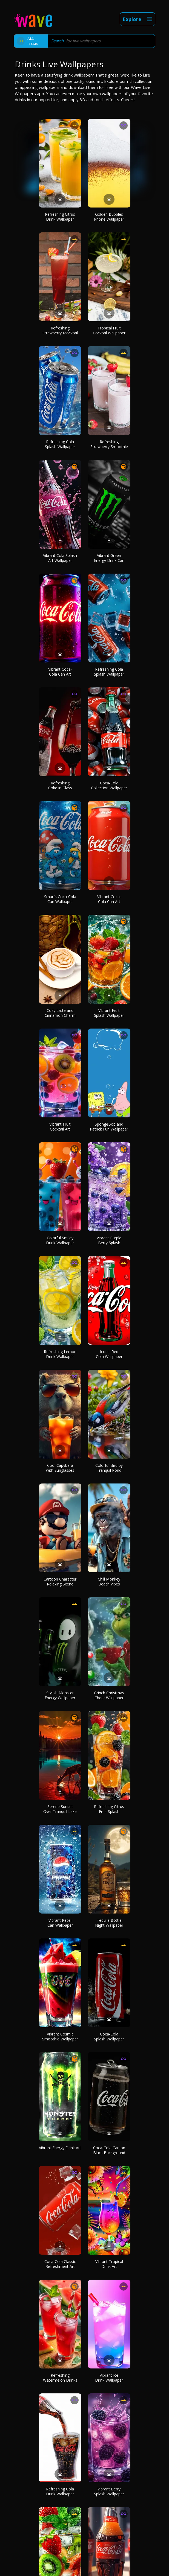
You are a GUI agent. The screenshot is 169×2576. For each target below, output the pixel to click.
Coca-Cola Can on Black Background (109, 2150)
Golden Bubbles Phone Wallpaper (109, 217)
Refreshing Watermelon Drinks (60, 2378)
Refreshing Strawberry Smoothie (109, 444)
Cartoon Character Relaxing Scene (60, 1581)
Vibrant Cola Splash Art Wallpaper (60, 558)
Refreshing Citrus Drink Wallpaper (60, 217)
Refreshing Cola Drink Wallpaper (60, 2491)
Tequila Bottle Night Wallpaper (109, 1923)
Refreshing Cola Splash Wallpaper (60, 444)
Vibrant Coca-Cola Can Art (60, 672)
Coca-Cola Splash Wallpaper (109, 2036)
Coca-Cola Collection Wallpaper (109, 785)
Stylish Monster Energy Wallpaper (60, 1695)
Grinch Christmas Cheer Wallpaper (109, 1695)
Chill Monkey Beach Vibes (109, 1581)
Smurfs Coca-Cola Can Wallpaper (60, 899)
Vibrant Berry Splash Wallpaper (109, 2491)
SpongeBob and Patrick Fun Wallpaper (109, 1126)
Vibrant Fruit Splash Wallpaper (109, 1013)
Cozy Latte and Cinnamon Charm (60, 1013)
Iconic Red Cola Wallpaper (109, 1354)
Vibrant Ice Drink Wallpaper (109, 2378)
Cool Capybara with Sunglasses (60, 1468)
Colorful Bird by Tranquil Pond (109, 1468)
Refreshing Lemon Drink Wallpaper (60, 1354)
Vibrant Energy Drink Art (60, 2147)
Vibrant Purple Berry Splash (109, 1240)
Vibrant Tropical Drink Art (109, 2264)
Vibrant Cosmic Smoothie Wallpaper (60, 2036)
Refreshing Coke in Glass (60, 785)
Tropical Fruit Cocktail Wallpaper (109, 330)
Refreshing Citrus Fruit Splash (109, 1809)
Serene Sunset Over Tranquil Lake (60, 1809)
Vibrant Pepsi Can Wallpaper (60, 1923)
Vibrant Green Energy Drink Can (109, 558)
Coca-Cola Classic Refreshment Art (60, 2264)
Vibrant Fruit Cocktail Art (60, 1126)
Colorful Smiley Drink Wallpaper (60, 1240)
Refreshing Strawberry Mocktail (60, 330)
